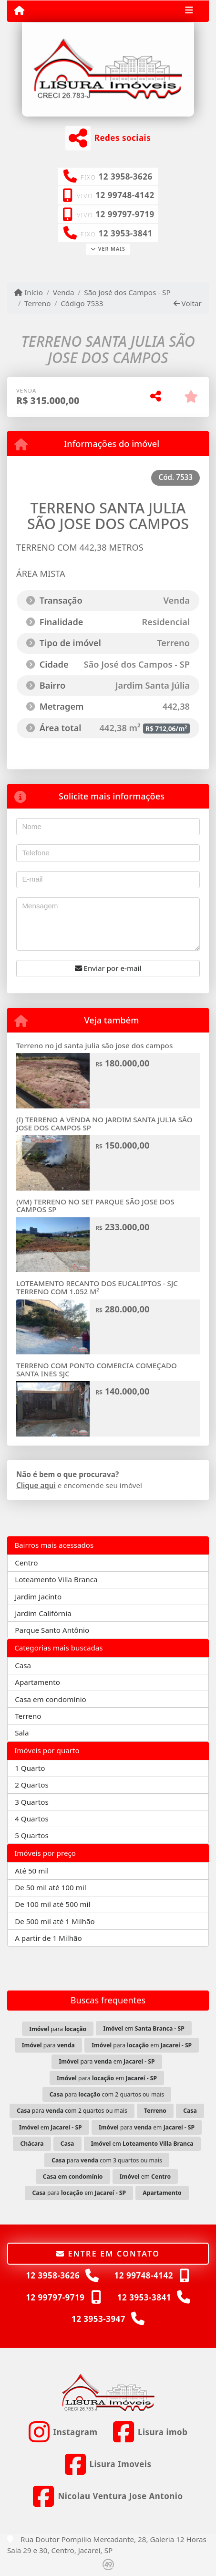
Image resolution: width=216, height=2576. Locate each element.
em (143, 2028)
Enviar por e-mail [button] (108, 968)
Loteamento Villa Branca (56, 1579)
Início (28, 292)
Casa (23, 1665)
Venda (63, 292)
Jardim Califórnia (43, 1613)
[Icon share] (63, 2432)
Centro (26, 1562)
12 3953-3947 (98, 2318)
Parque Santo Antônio (52, 1630)
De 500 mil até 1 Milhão (54, 1921)
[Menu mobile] (19, 10)
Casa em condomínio (50, 1699)
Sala (22, 1732)
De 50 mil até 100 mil (50, 1887)
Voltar (188, 303)
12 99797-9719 (124, 214)
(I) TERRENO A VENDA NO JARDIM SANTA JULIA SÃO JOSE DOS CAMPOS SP (104, 1123)
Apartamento (37, 1682)
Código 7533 (82, 303)
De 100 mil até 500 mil (52, 1904)
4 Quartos (32, 1818)
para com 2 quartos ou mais (107, 2094)
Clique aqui (36, 1485)
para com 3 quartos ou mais (106, 2160)
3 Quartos (32, 1802)
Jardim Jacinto (38, 1596)
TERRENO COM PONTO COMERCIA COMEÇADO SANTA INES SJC (96, 1369)
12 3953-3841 (126, 233)
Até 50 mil (32, 1870)
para (57, 2029)
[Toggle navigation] (189, 11)
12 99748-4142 (124, 195)
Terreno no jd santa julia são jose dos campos (94, 1045)
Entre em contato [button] (108, 2253)
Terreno (37, 303)
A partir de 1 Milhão (48, 1938)
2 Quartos (32, 1784)
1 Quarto (30, 1768)
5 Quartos (32, 1835)
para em (142, 2045)
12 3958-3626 (126, 176)
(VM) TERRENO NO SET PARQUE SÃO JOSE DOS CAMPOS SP (95, 1205)
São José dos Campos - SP (127, 292)
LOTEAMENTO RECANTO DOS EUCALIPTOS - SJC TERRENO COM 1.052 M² (97, 1287)
